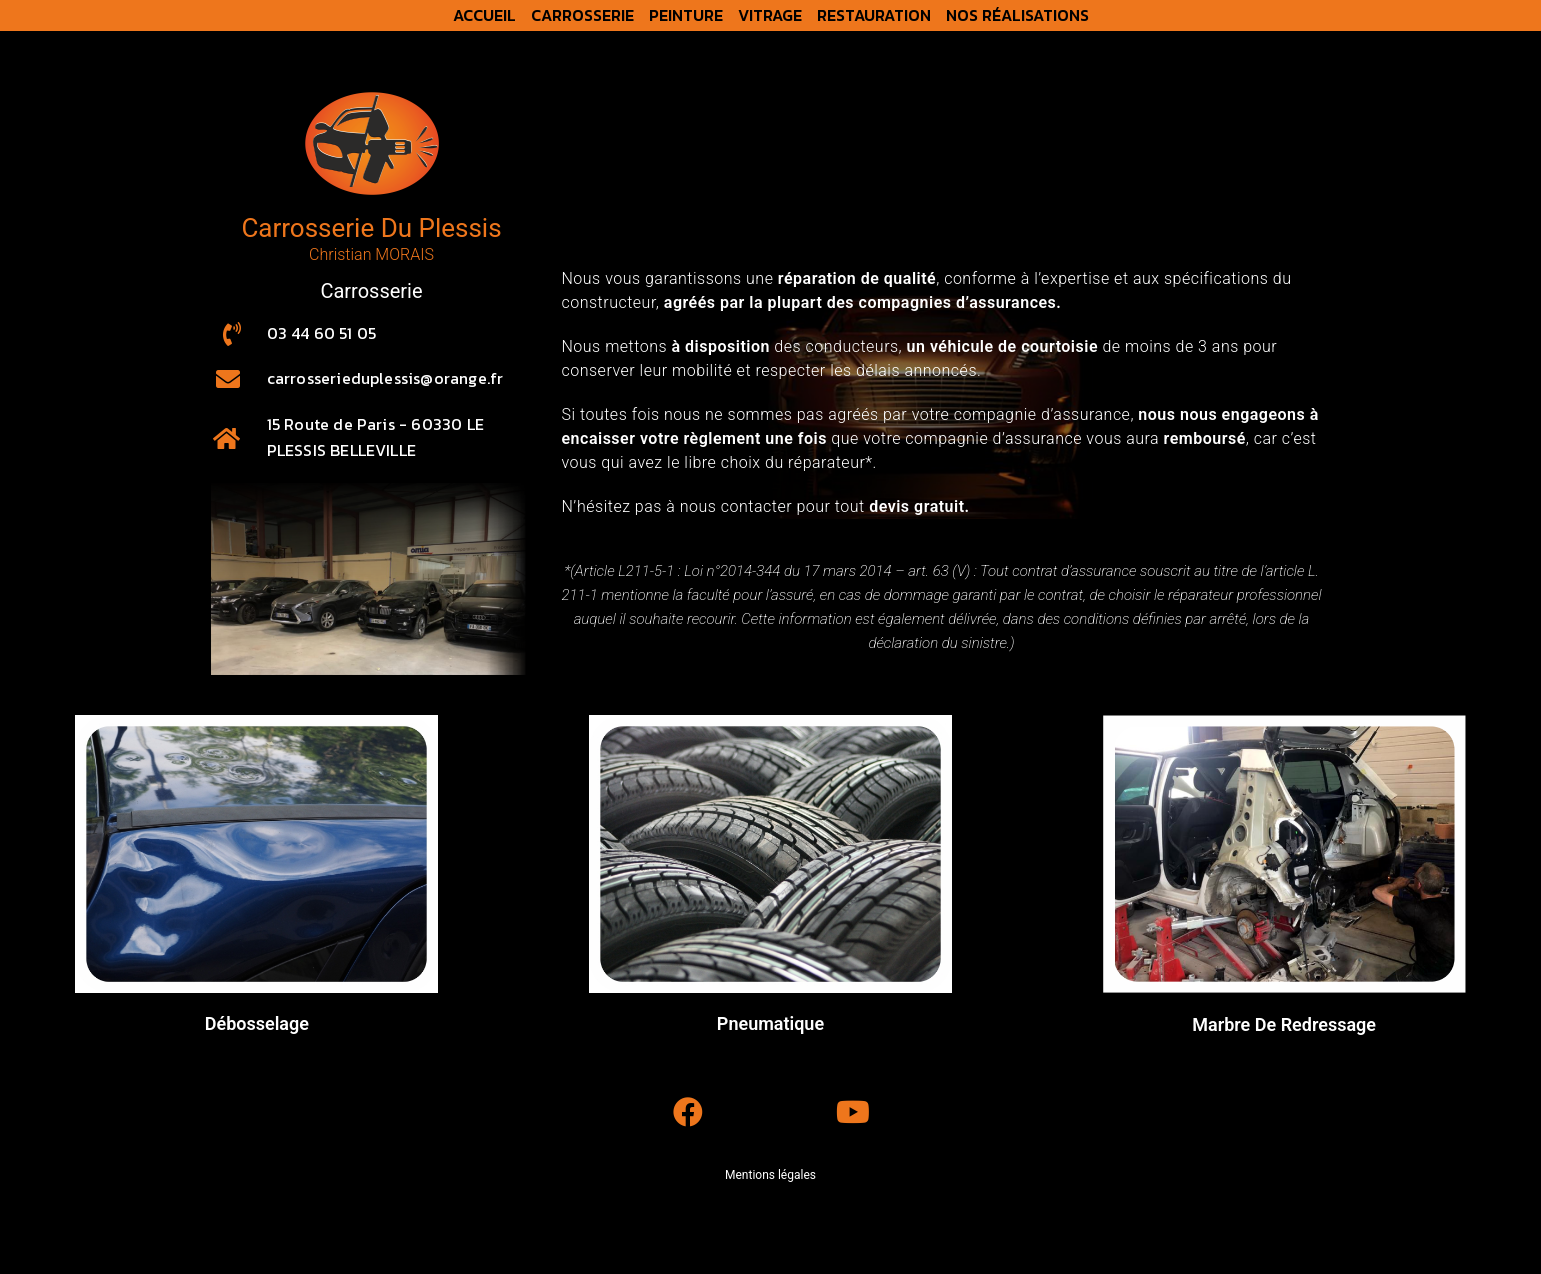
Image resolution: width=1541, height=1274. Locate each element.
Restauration (874, 15)
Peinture (686, 15)
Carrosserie (582, 15)
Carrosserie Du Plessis (371, 228)
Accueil (484, 15)
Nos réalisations (1017, 15)
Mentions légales (770, 1175)
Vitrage (770, 15)
